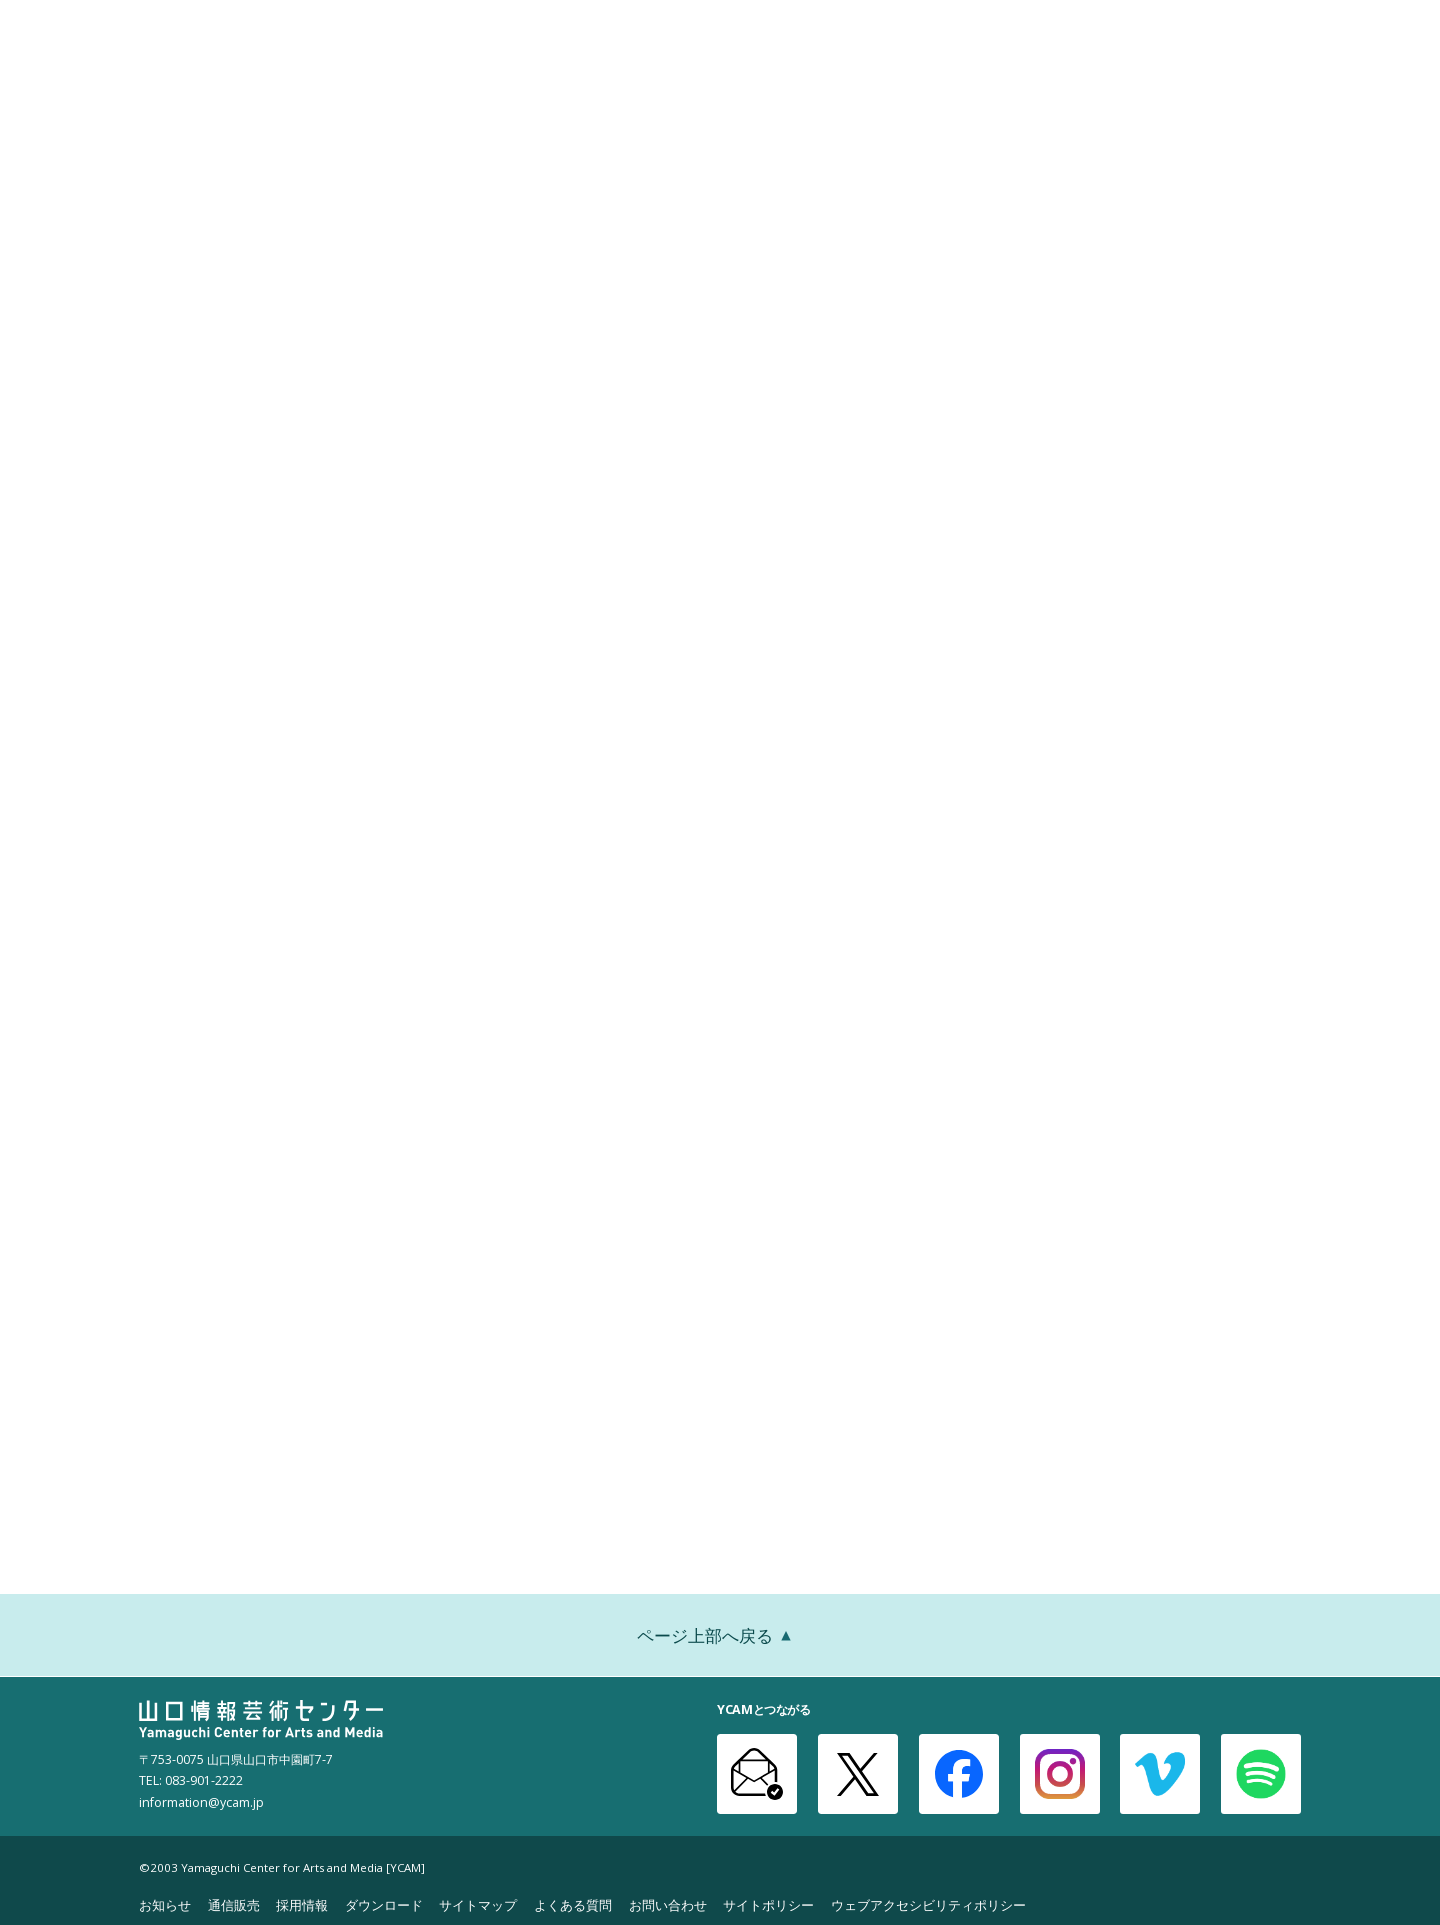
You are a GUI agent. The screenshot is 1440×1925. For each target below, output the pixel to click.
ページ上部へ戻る (720, 1637)
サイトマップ (478, 1904)
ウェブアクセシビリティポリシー (928, 1904)
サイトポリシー (768, 1904)
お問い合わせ (668, 1904)
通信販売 (234, 1904)
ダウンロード (384, 1904)
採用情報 (302, 1904)
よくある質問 (573, 1904)
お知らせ (165, 1904)
